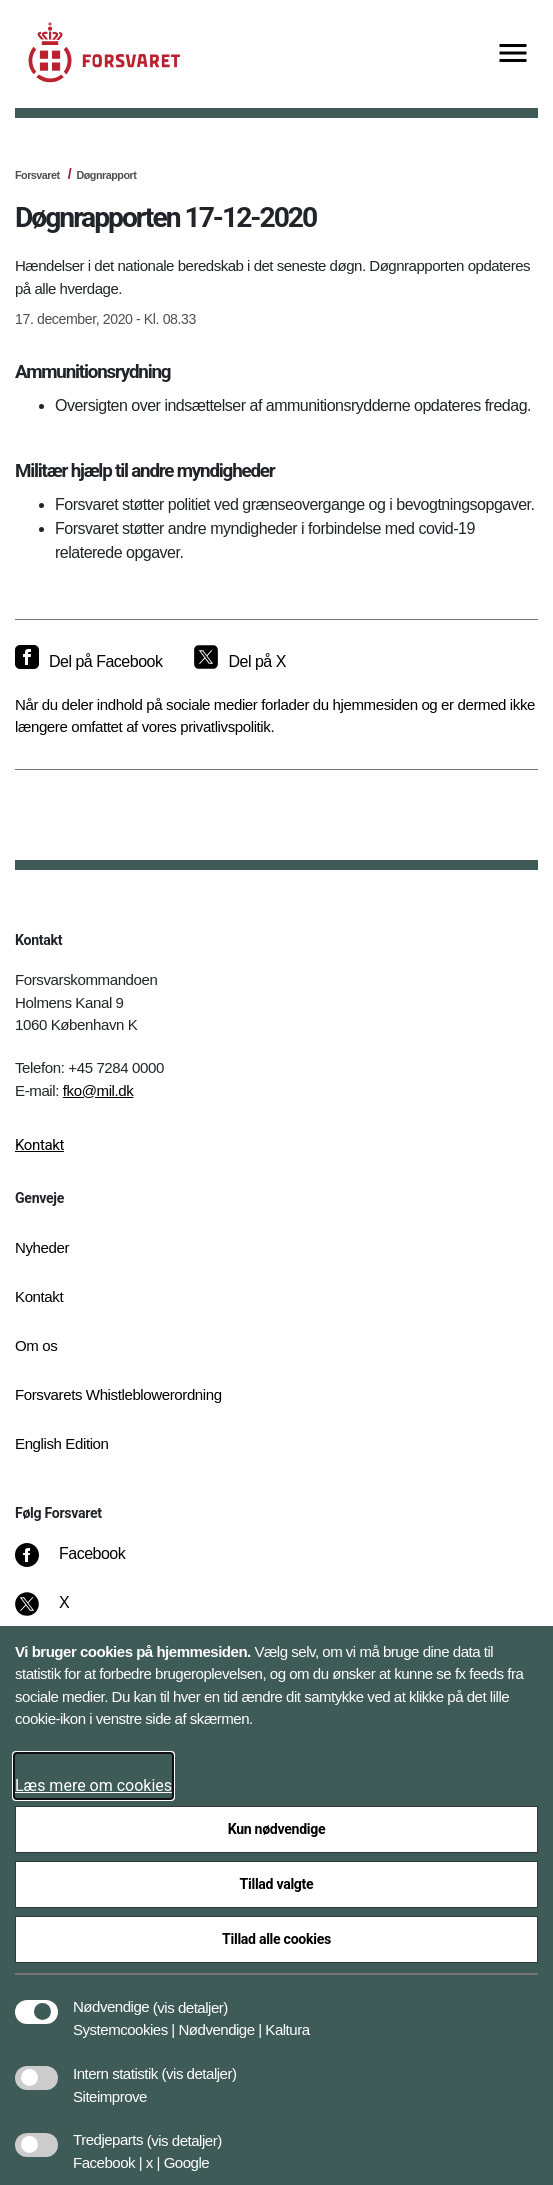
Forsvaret (37, 175)
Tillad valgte (277, 1884)
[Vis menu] (513, 54)
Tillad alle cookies (276, 1939)
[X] (65, 1613)
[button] (190, 1997)
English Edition (62, 1443)
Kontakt (39, 1145)
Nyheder (42, 1247)
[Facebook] (84, 1564)
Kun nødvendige (277, 1829)
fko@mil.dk (98, 1090)
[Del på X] (239, 662)
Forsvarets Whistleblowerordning (118, 1394)
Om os (36, 1345)
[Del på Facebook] (88, 662)
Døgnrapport (106, 175)
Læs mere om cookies (93, 1785)
